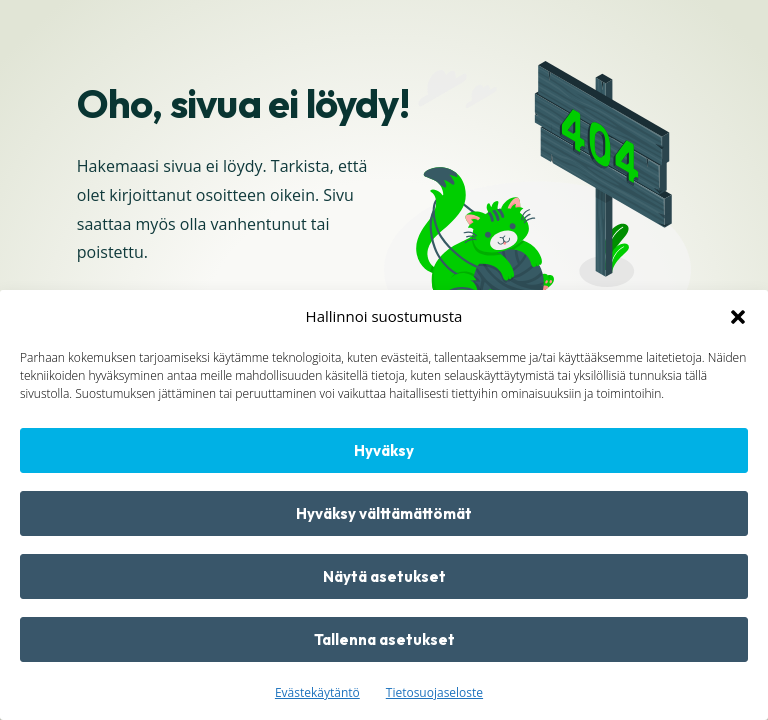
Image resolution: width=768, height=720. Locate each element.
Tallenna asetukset (384, 639)
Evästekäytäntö (317, 692)
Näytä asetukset (384, 576)
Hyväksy (384, 450)
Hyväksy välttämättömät (384, 513)
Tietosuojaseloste (434, 692)
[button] (738, 317)
